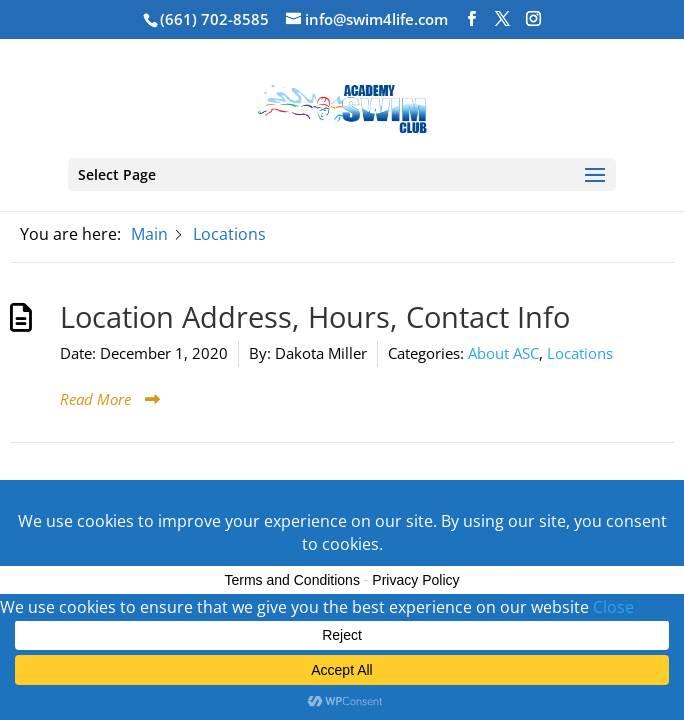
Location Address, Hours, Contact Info (315, 317)
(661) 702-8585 (214, 19)
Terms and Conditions (292, 580)
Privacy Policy (415, 580)
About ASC (503, 353)
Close (613, 607)
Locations (580, 353)
